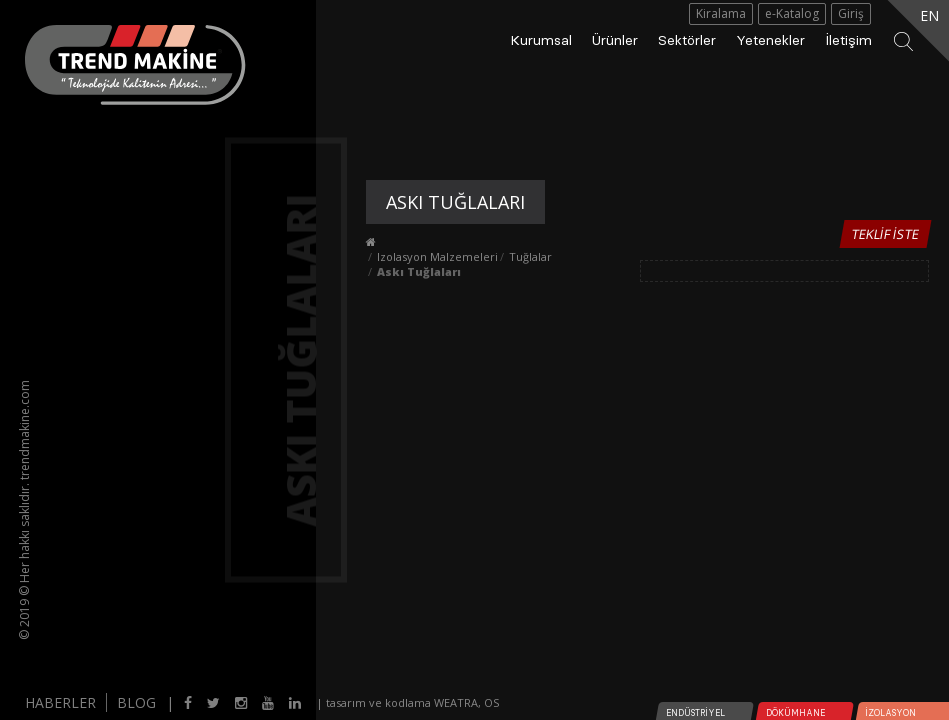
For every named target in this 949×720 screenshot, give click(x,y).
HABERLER (60, 702)
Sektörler (687, 40)
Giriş (851, 13)
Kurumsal (541, 40)
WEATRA (456, 702)
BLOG (136, 702)
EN (929, 15)
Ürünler (615, 40)
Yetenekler (770, 40)
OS (491, 702)
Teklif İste (885, 234)
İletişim (848, 40)
